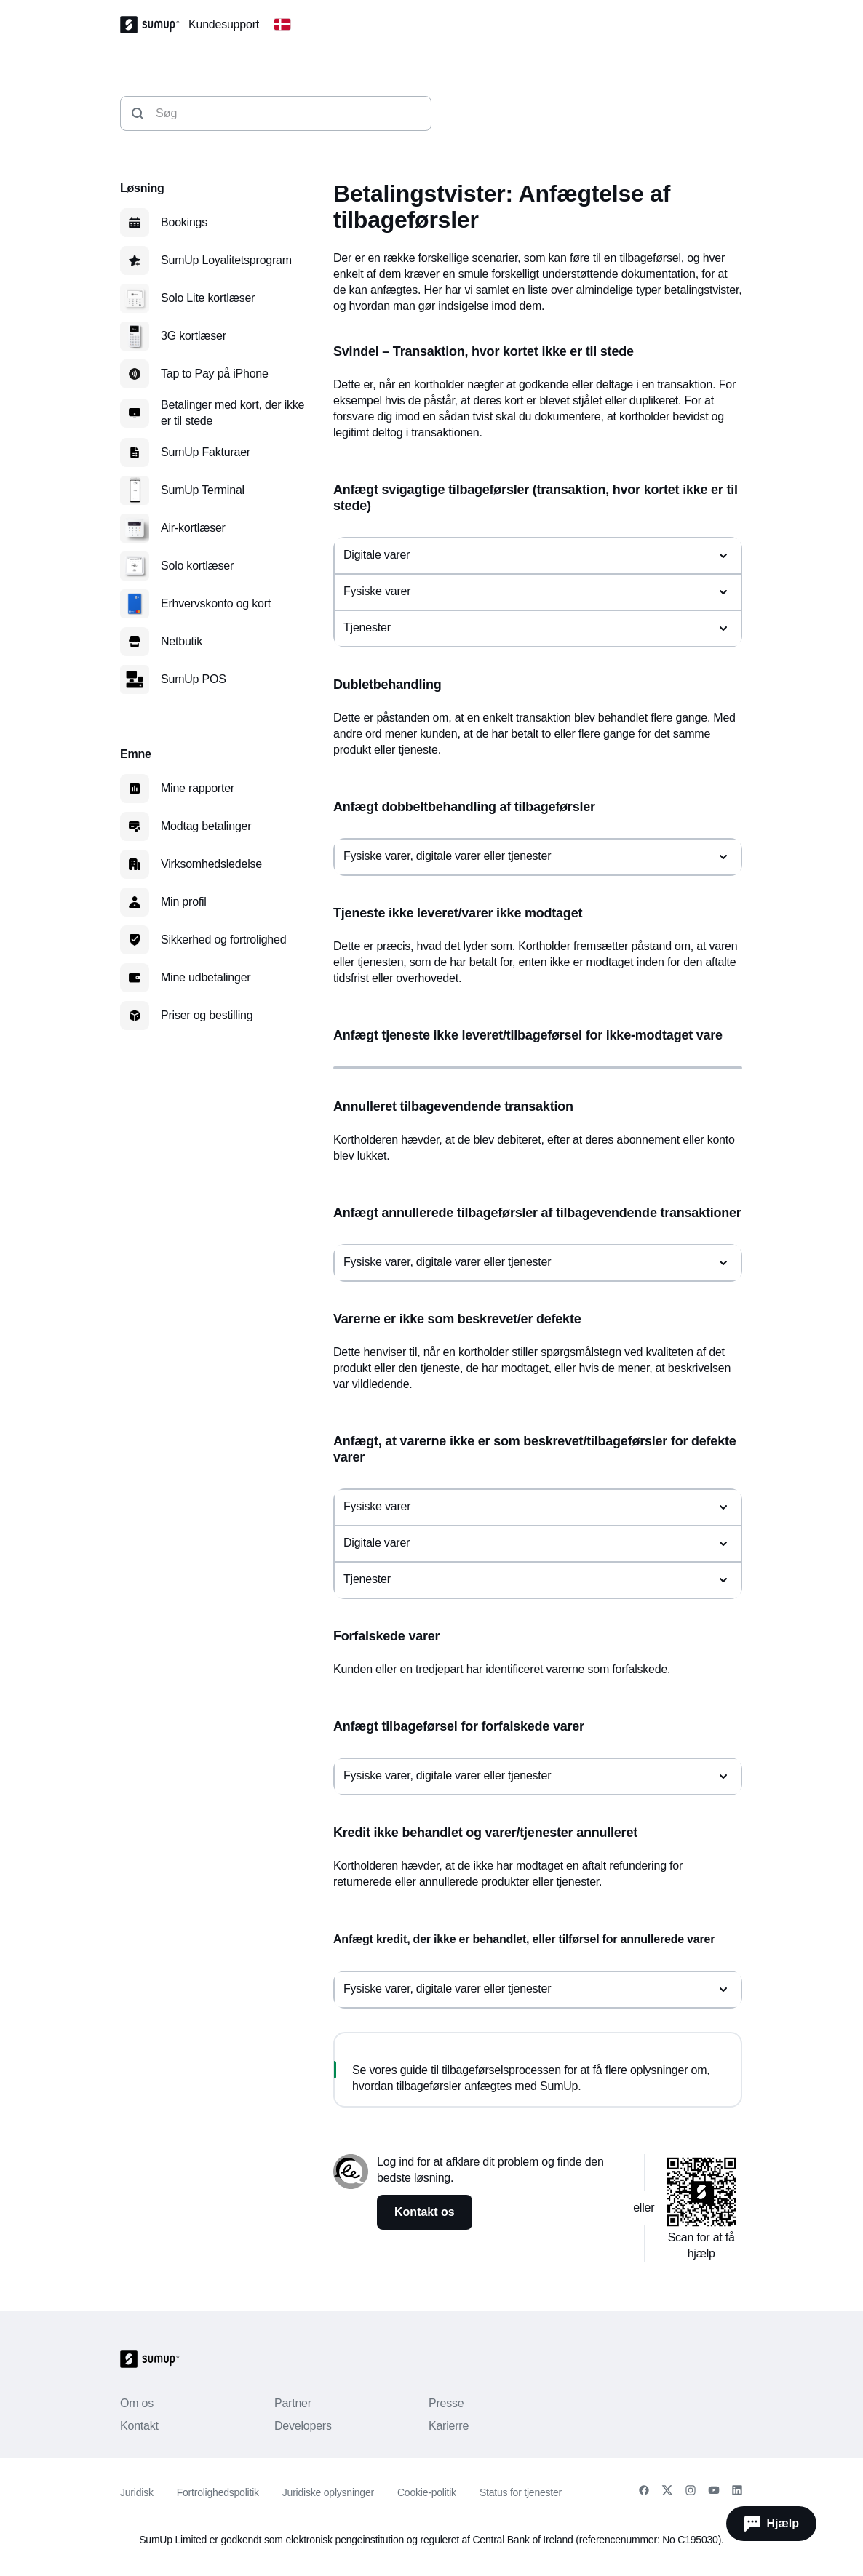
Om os (137, 2403)
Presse (446, 2403)
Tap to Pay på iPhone (215, 373)
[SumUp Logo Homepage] (154, 24)
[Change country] (282, 24)
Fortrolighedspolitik (218, 2492)
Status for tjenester (521, 2492)
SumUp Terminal (202, 490)
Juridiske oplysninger (328, 2492)
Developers (303, 2426)
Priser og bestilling (206, 1015)
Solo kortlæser (197, 565)
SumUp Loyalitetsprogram (226, 260)
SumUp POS (193, 679)
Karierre (449, 2426)
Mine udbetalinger (205, 977)
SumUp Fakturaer (205, 452)
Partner (292, 2403)
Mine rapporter (197, 788)
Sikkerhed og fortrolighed (223, 939)
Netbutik (181, 641)
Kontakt (139, 2426)
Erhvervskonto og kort (216, 603)
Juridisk (137, 2492)
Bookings (184, 222)
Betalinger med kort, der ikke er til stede (232, 413)
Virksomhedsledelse (211, 864)
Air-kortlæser (193, 528)
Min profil (184, 902)
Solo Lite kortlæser (208, 298)
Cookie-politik (426, 2492)
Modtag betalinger (206, 826)
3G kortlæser (193, 336)
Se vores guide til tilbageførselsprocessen (456, 2070)
